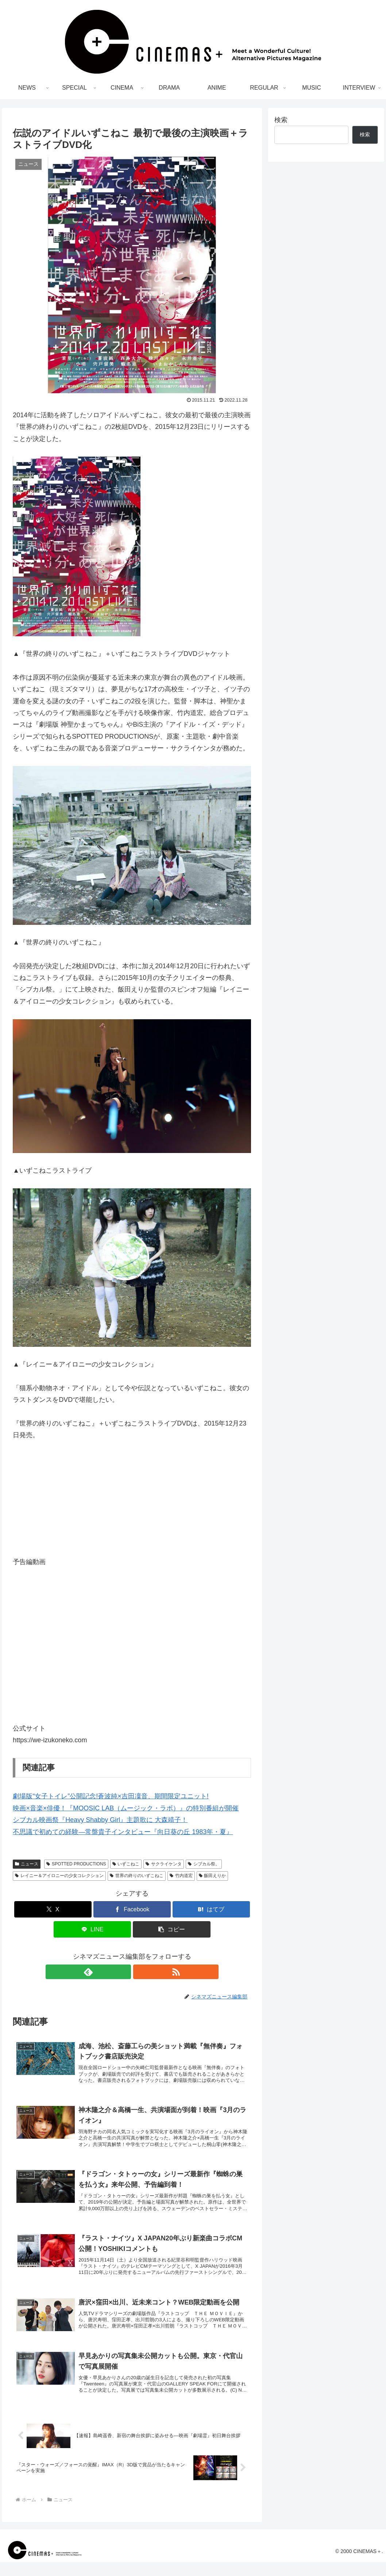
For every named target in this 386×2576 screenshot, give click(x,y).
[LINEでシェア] (92, 1929)
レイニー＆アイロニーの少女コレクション (59, 1875)
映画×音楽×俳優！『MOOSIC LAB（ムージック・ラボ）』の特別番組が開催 (126, 1808)
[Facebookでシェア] (132, 1909)
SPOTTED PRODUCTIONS (76, 1863)
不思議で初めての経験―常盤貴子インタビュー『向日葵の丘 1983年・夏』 (123, 1832)
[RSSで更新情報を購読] (140, 1972)
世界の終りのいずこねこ (136, 1875)
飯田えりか (212, 1875)
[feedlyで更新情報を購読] (123, 1972)
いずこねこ (126, 1863)
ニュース (26, 1863)
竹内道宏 (181, 1875)
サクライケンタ (164, 1863)
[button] (171, 1929)
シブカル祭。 (204, 1863)
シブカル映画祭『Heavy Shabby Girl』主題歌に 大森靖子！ (100, 1819)
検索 (280, 120)
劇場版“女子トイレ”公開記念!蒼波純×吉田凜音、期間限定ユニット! (111, 1796)
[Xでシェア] (53, 1909)
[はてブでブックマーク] (211, 1909)
